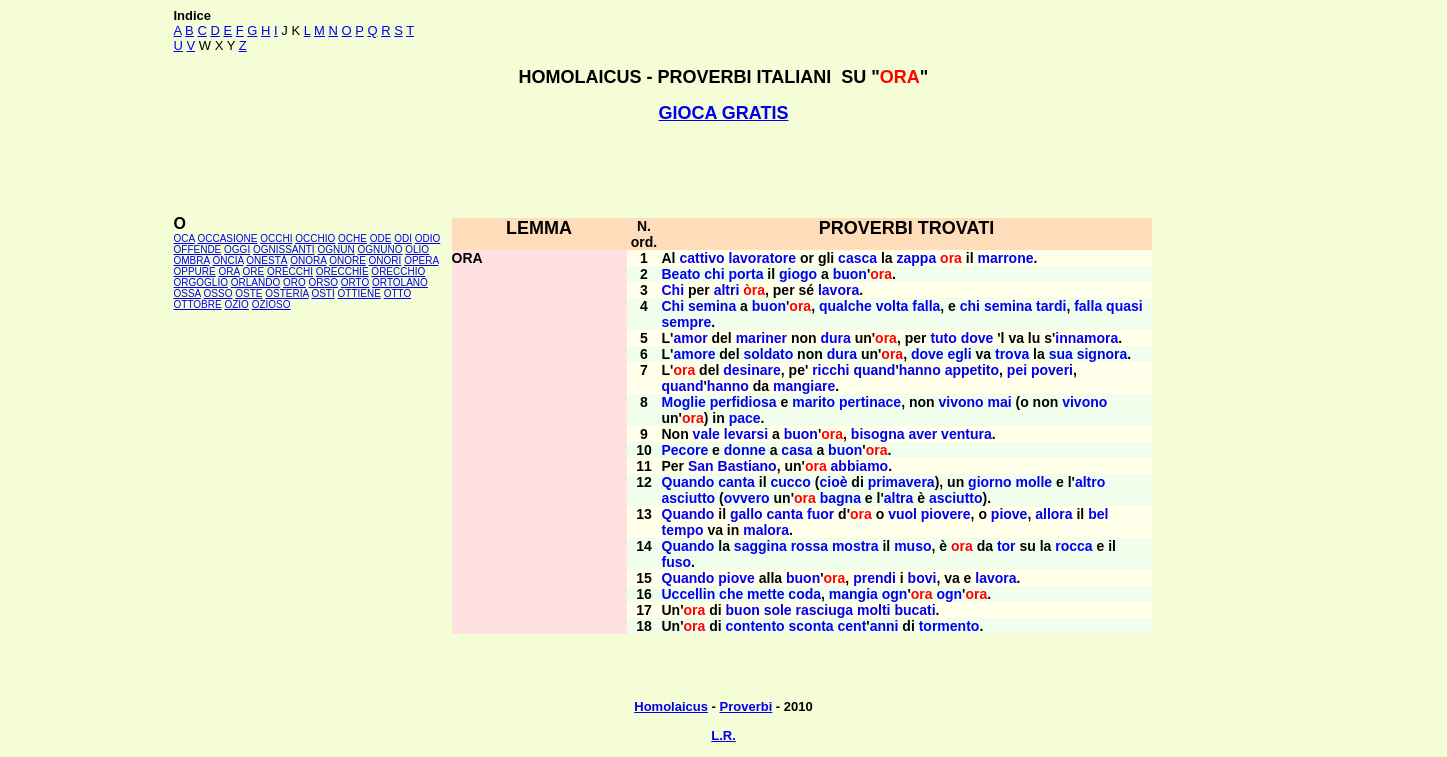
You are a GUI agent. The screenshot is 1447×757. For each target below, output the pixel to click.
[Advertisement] (724, 169)
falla (926, 306)
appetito (972, 370)
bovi (922, 578)
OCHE (352, 238)
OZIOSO (271, 304)
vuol (902, 514)
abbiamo (860, 466)
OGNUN (335, 249)
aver (922, 434)
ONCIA (227, 260)
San (701, 466)
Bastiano (747, 466)
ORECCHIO (398, 271)
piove (1009, 514)
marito (813, 402)
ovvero (747, 498)
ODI (403, 238)
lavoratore (762, 258)
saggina (760, 546)
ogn (895, 594)
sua (1061, 354)
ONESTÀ (266, 260)
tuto (943, 338)
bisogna (878, 434)
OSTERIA (286, 293)
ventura (966, 434)
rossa (809, 546)
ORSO (323, 282)
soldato (768, 354)
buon (850, 274)
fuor (820, 514)
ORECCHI (290, 271)
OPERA (421, 260)
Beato (681, 274)
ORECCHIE (342, 271)
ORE (253, 271)
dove (977, 338)
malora (766, 530)
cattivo (701, 258)
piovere (946, 514)
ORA (229, 271)
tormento (949, 626)
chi (714, 274)
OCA (184, 238)
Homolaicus (671, 706)
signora (1102, 354)
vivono (960, 402)
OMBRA (192, 260)
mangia (853, 594)
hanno (920, 370)
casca (857, 258)
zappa (917, 258)
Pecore (685, 450)
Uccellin (689, 594)
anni (884, 626)
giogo (798, 274)
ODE (381, 238)
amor (690, 338)
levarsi (746, 434)
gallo (746, 514)
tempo (683, 530)
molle (1034, 482)
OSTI (322, 293)
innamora (1086, 338)
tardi (1051, 306)
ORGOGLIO (201, 282)
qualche (845, 306)
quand (874, 370)
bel (1098, 514)
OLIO (417, 249)
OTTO (398, 293)
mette (765, 594)
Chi (673, 290)
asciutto (689, 498)
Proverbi (746, 706)
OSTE (248, 293)
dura (835, 338)
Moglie (684, 402)
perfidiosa (743, 402)
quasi (1124, 306)
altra (899, 498)
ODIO (428, 238)
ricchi (830, 370)
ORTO (355, 282)
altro (1090, 482)
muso (912, 546)
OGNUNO (379, 249)
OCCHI (276, 238)
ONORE (347, 260)
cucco (790, 482)
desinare (752, 370)
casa (796, 450)
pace (745, 418)
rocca (1073, 546)
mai (1000, 402)
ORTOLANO (400, 282)
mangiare (804, 386)
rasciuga (825, 610)
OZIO (236, 304)
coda (804, 594)
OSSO (218, 293)
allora (1053, 514)
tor (1006, 546)
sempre (687, 322)
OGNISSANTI (284, 249)
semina (712, 306)
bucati (914, 610)
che (731, 594)
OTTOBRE (198, 304)
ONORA (308, 260)
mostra (855, 546)
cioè (833, 482)
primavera (901, 482)
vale (706, 434)
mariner (761, 338)
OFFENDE (198, 249)
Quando (688, 482)
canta (736, 482)
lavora (838, 290)
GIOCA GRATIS (724, 113)
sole (778, 610)
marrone (1005, 258)
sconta (811, 626)
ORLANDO (255, 282)
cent (852, 626)
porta (745, 274)
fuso (677, 562)
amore (694, 354)
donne (745, 450)
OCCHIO (315, 238)
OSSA (187, 293)
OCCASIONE (227, 238)
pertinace (870, 402)
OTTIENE (359, 293)
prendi (874, 578)
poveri (1052, 370)
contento (755, 626)
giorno (990, 482)
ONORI (385, 260)
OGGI (237, 249)
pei (1017, 370)
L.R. (723, 735)
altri (727, 290)
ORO (294, 282)
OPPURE (195, 271)
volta (892, 306)
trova (1012, 354)
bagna (840, 498)
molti (873, 610)
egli (959, 354)
